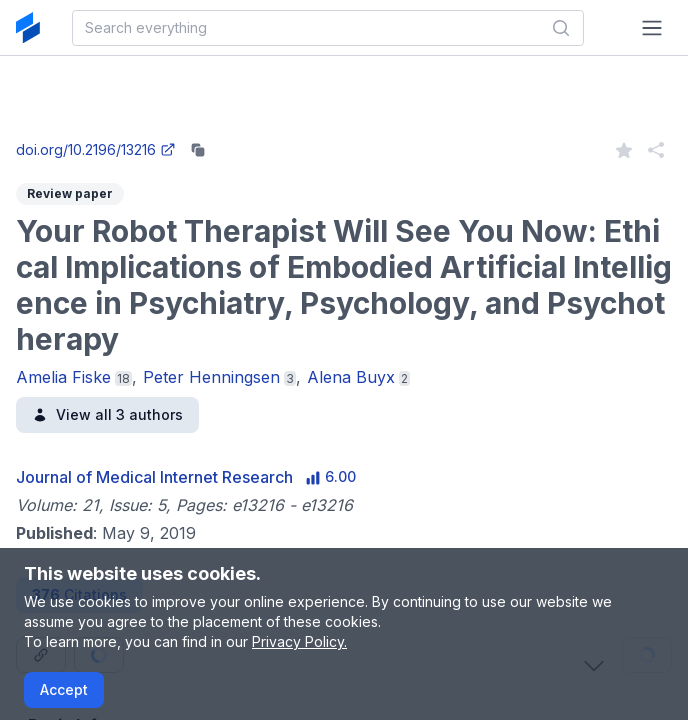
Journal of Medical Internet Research (154, 477)
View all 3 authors (107, 414)
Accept (64, 689)
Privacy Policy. (299, 641)
